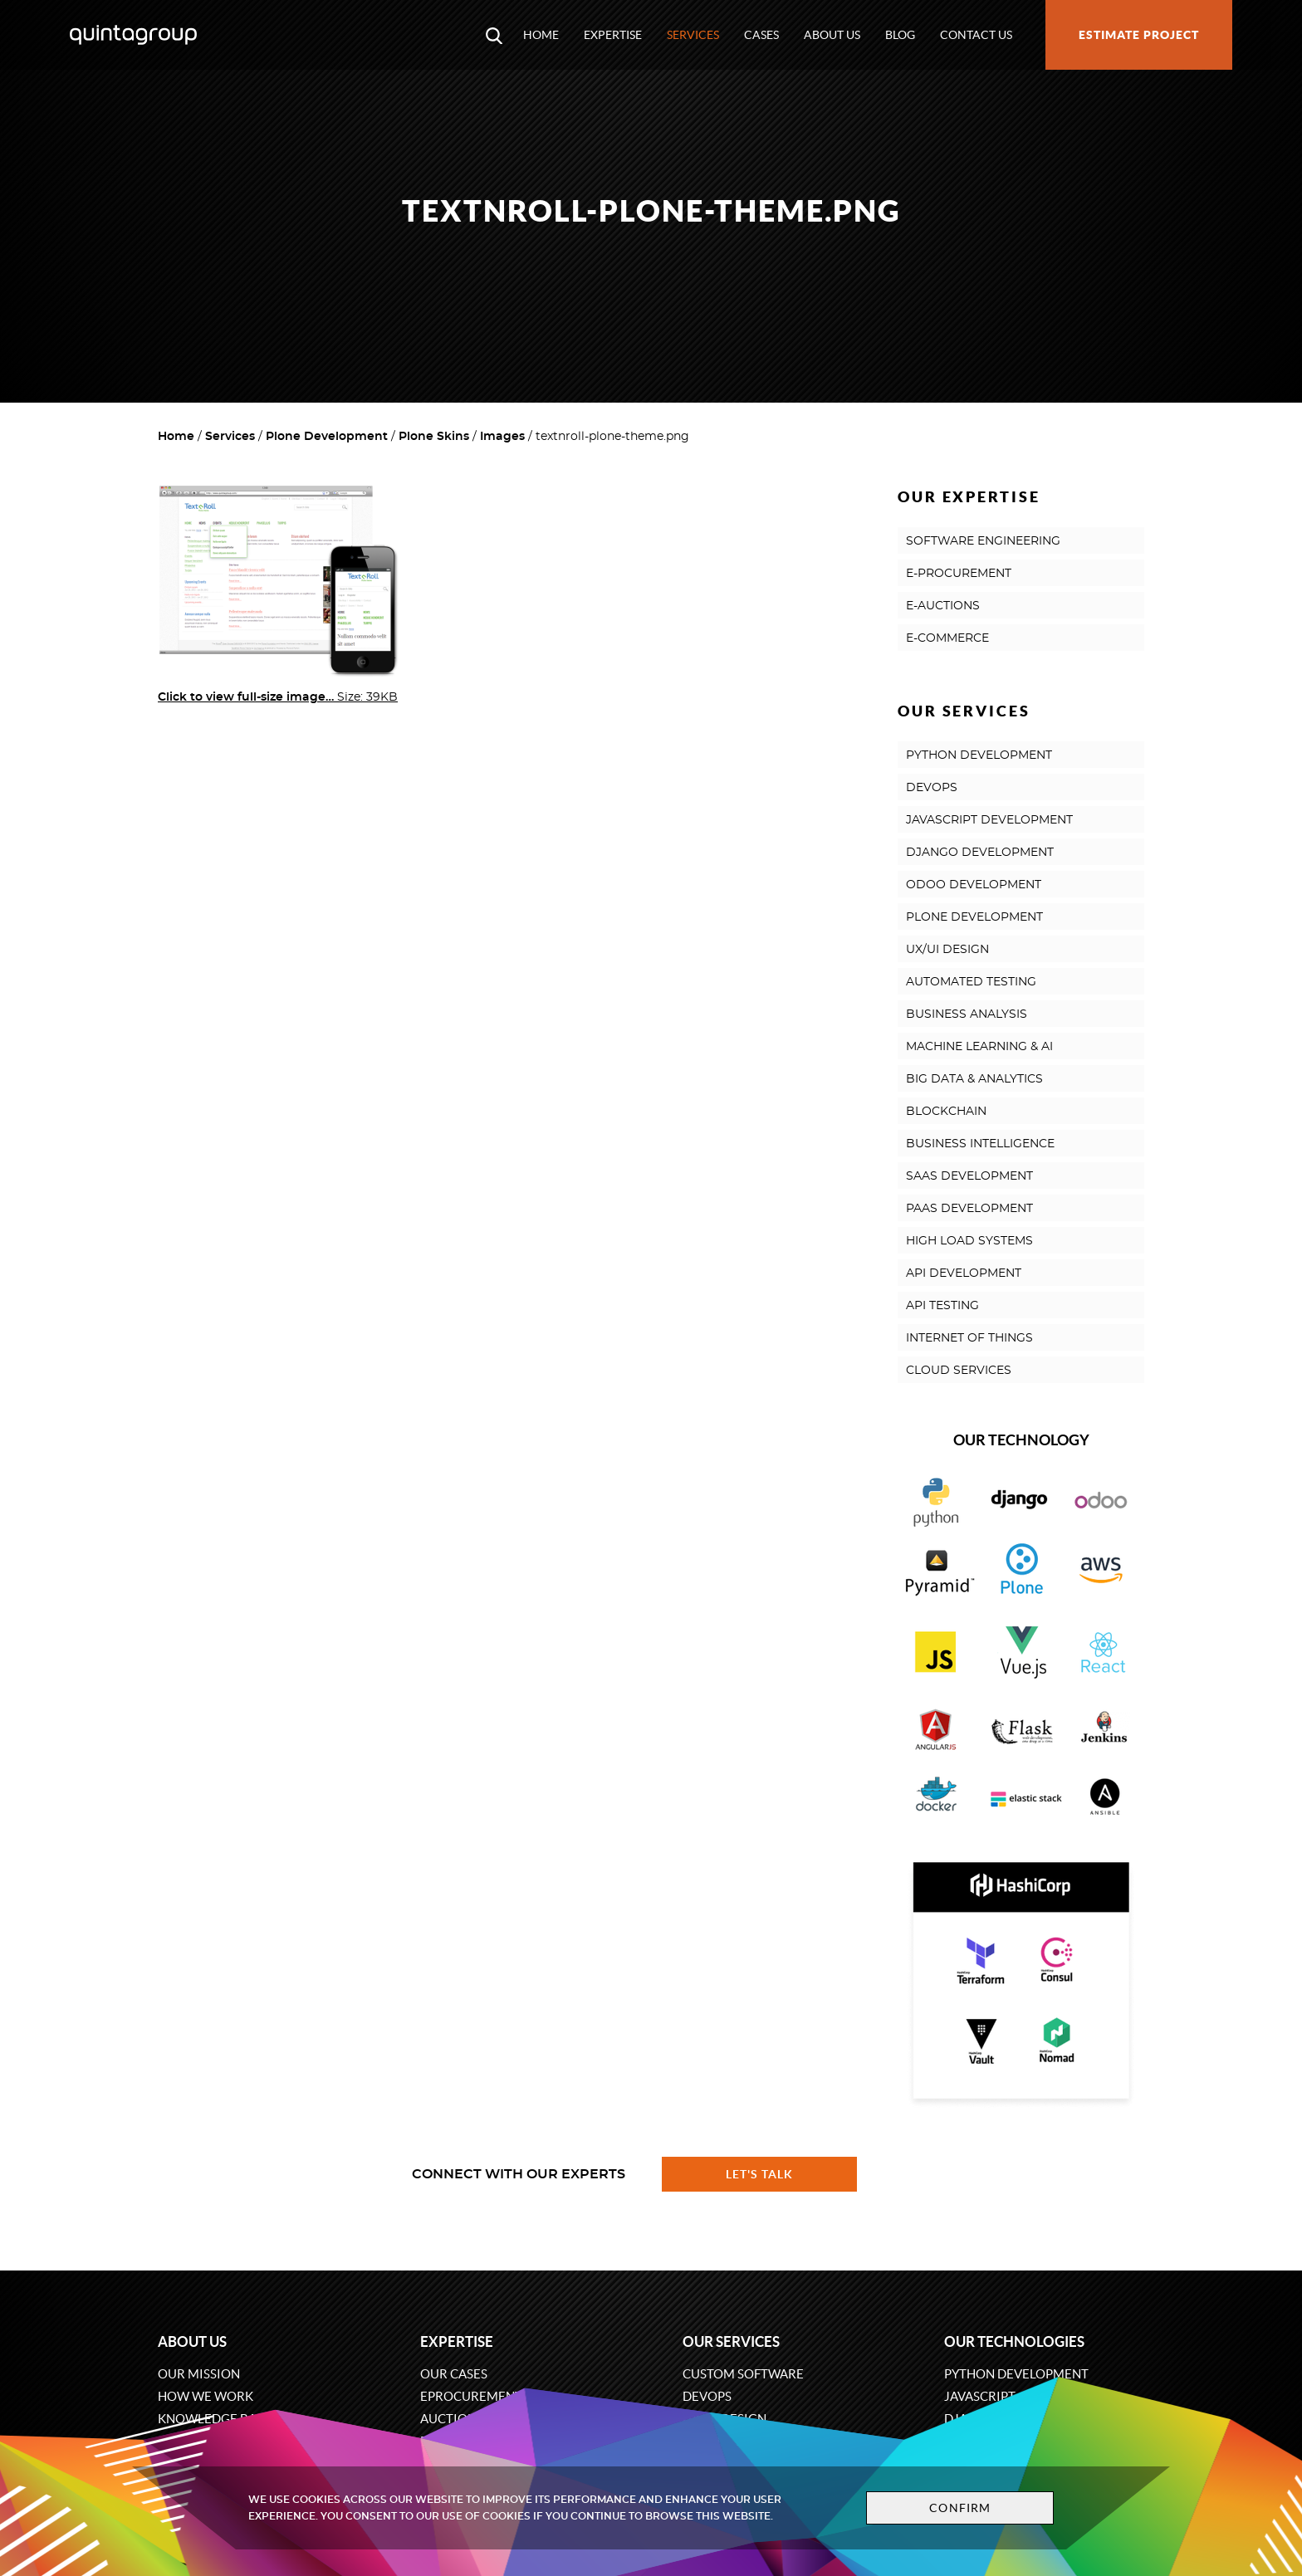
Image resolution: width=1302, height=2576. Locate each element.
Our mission (199, 2374)
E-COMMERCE (947, 638)
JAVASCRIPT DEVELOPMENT (989, 820)
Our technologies (1014, 2341)
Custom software (743, 2374)
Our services (731, 2341)
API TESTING (942, 1306)
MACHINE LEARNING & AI (979, 1047)
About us (832, 35)
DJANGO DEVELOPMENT (980, 852)
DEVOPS (931, 788)
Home (541, 35)
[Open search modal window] (494, 35)
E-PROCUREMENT (958, 573)
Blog (900, 35)
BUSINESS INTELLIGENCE (980, 1144)
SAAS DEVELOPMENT (969, 1176)
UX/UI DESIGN (947, 950)
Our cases (453, 2374)
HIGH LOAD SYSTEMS (969, 1241)
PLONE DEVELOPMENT (974, 917)
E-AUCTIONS (943, 606)
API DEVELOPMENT (963, 1273)
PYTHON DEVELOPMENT (979, 755)
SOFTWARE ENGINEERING (983, 541)
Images (502, 436)
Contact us (976, 35)
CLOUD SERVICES (958, 1370)
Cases (761, 35)
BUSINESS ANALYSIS (966, 1014)
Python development (1016, 2374)
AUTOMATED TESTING (971, 982)
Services (693, 35)
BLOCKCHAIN (946, 1111)
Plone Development (327, 436)
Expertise (613, 35)
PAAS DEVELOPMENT (969, 1209)
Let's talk (760, 2174)
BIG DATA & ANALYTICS (974, 1079)
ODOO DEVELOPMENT (973, 885)
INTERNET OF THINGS (969, 1338)
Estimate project (1139, 35)
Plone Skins (434, 436)
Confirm (960, 2508)
